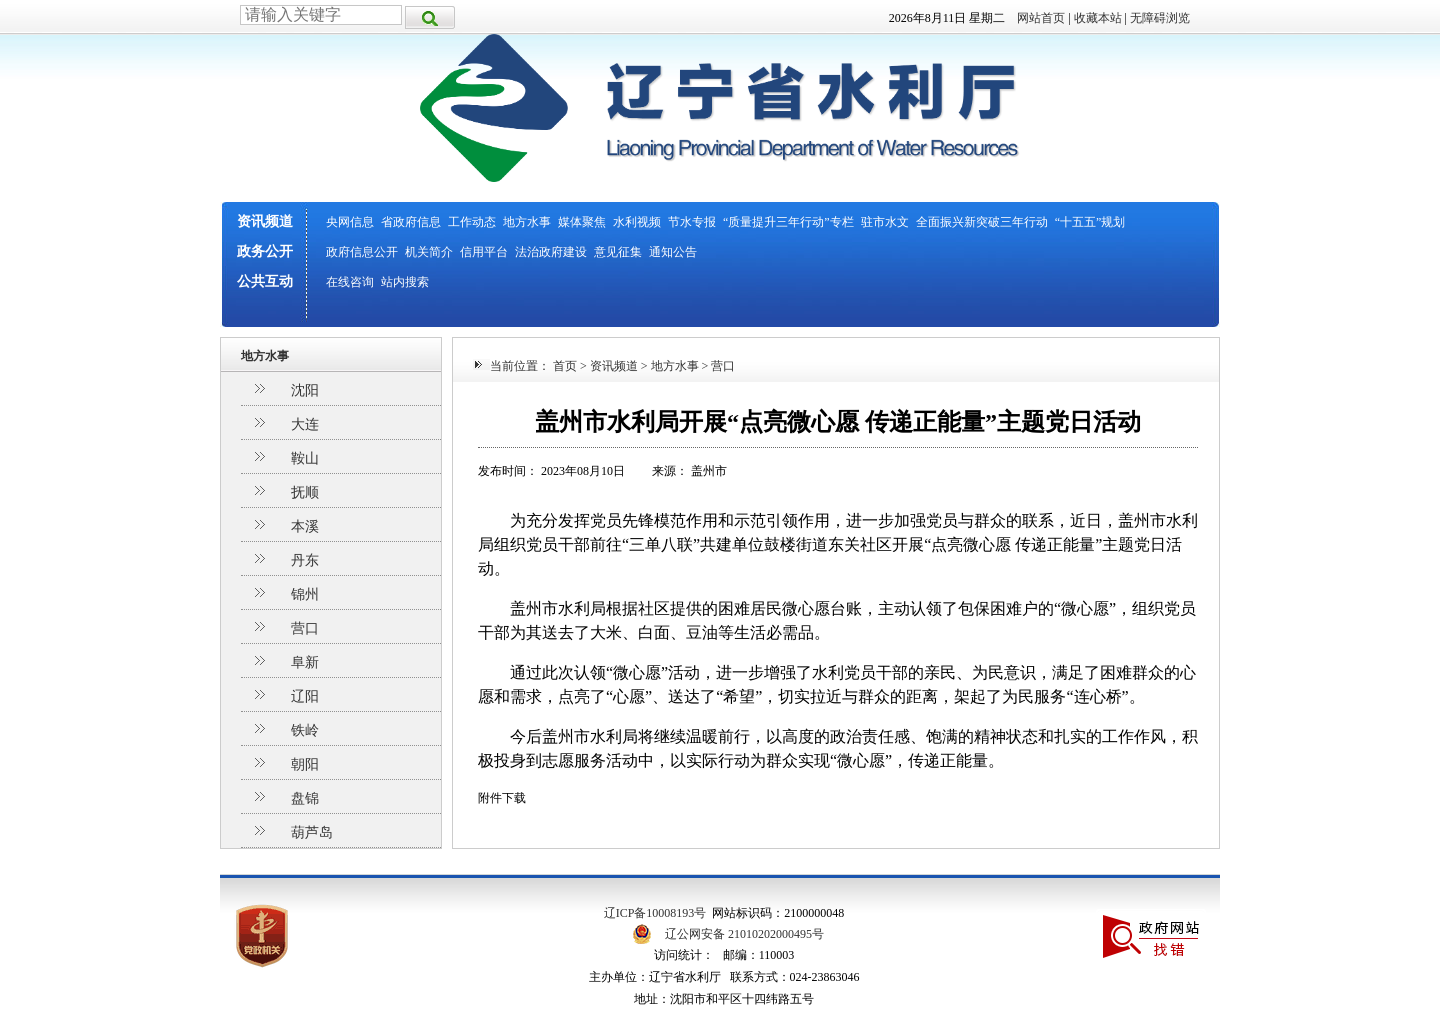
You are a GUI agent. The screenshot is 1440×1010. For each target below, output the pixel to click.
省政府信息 (411, 222)
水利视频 (637, 222)
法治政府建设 (551, 252)
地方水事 (527, 222)
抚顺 (305, 492)
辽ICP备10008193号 (655, 913)
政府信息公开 (362, 252)
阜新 (305, 662)
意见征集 (618, 252)
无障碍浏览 (1160, 18)
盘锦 (305, 798)
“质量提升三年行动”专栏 (788, 222)
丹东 (305, 560)
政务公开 (265, 251)
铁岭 (305, 730)
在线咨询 (350, 282)
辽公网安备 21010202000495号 (744, 934)
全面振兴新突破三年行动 (982, 222)
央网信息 (350, 222)
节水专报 (692, 222)
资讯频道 (265, 221)
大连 (305, 424)
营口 (305, 628)
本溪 (305, 526)
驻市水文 (885, 222)
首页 (565, 366)
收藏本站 (1098, 18)
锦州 (305, 594)
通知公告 (673, 252)
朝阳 (305, 764)
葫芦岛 (312, 832)
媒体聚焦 (582, 222)
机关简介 (429, 252)
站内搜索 (405, 282)
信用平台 (484, 252)
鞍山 (305, 458)
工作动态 (472, 222)
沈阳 (305, 390)
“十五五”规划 (1090, 222)
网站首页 (1041, 18)
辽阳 (305, 696)
